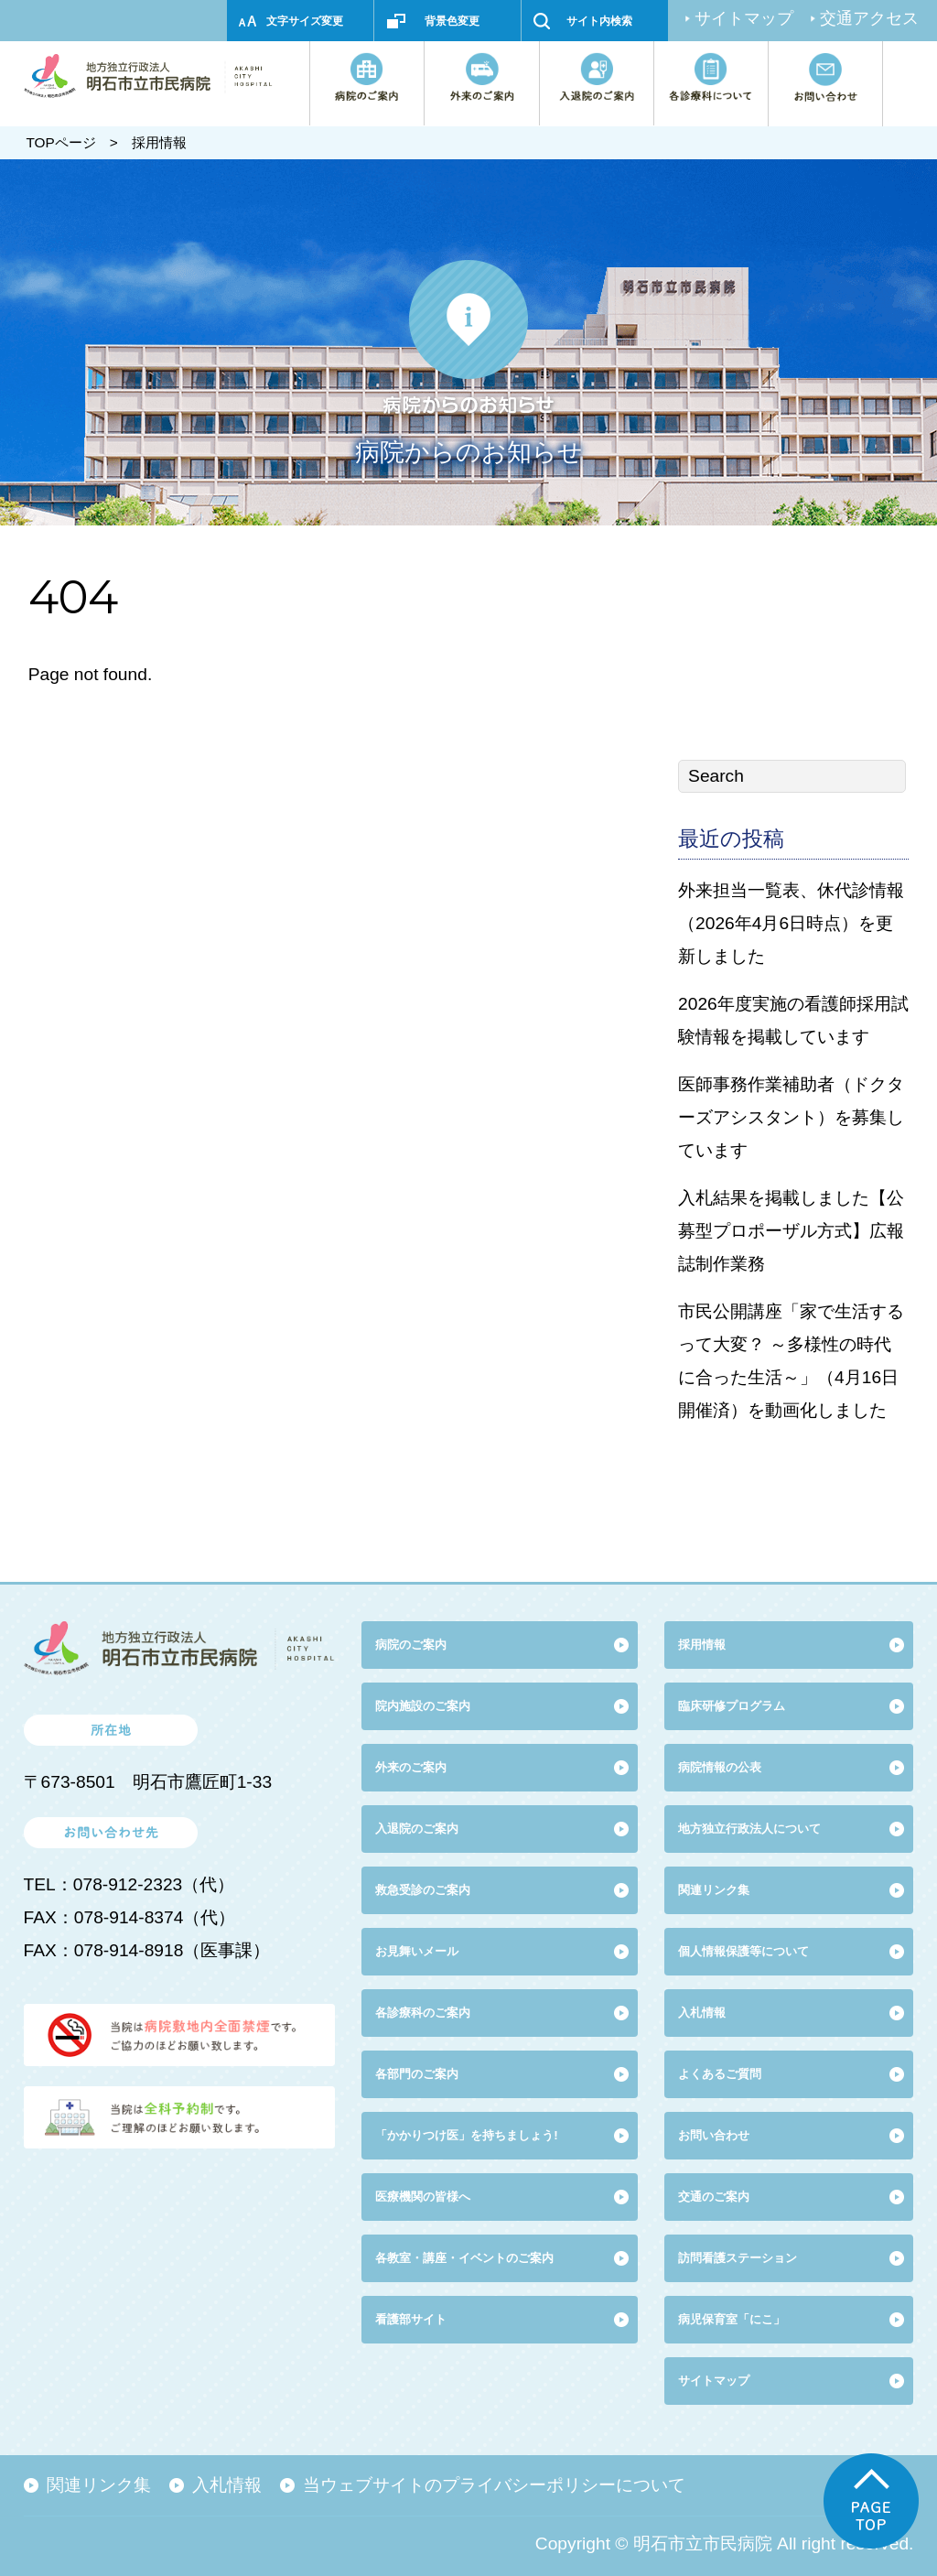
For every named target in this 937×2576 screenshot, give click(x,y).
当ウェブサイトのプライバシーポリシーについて (494, 2485)
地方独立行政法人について (749, 1828)
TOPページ (60, 142)
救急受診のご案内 (422, 1890)
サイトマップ (744, 18)
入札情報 (227, 2485)
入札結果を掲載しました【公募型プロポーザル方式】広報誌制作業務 (791, 1230)
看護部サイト (411, 2319)
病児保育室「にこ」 (731, 2319)
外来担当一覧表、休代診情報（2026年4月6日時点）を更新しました (791, 923)
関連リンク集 (713, 1890)
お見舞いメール (416, 1951)
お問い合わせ (713, 2135)
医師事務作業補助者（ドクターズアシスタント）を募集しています (791, 1117)
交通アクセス (869, 18)
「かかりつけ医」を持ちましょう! (466, 2135)
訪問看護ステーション (737, 2258)
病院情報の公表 (719, 1767)
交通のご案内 (713, 2196)
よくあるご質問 (719, 2074)
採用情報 (159, 142)
